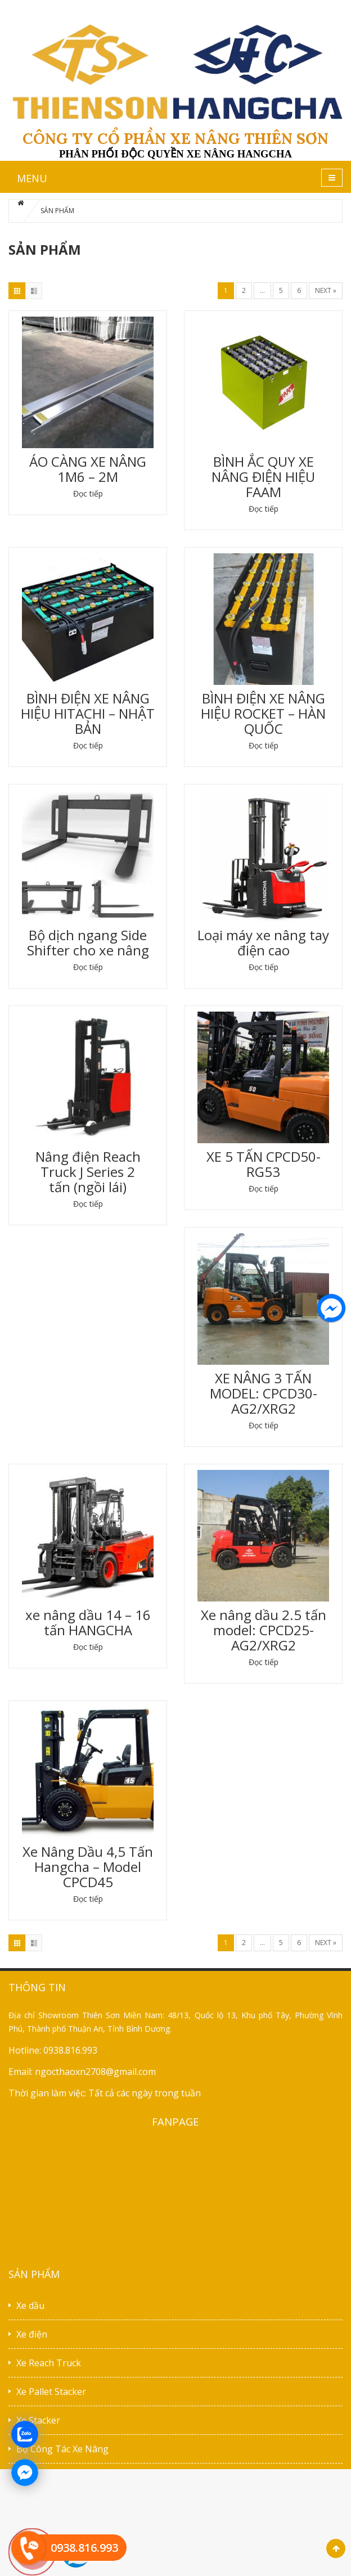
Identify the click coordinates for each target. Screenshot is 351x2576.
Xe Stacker (38, 2420)
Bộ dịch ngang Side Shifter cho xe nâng (88, 942)
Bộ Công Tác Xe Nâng (62, 2449)
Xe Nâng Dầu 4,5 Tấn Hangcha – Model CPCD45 (87, 1866)
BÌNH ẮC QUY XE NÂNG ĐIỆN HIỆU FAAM (263, 476)
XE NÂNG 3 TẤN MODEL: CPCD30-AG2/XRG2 (263, 1393)
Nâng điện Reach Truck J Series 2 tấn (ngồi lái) (88, 1171)
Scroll (335, 2548)
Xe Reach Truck (48, 2363)
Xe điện (31, 2334)
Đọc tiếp (88, 493)
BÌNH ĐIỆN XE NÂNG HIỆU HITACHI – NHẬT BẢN (88, 713)
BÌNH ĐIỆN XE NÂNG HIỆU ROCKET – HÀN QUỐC (263, 713)
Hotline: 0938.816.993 (52, 2050)
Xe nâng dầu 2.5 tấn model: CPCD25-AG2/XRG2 (263, 1629)
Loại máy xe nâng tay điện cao (263, 942)
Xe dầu (30, 2305)
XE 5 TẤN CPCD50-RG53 (263, 1164)
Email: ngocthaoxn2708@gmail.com (82, 2071)
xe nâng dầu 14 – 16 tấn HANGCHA (88, 1622)
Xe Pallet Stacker (51, 2391)
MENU (32, 178)
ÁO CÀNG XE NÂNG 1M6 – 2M (87, 469)
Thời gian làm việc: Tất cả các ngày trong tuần (104, 2093)
